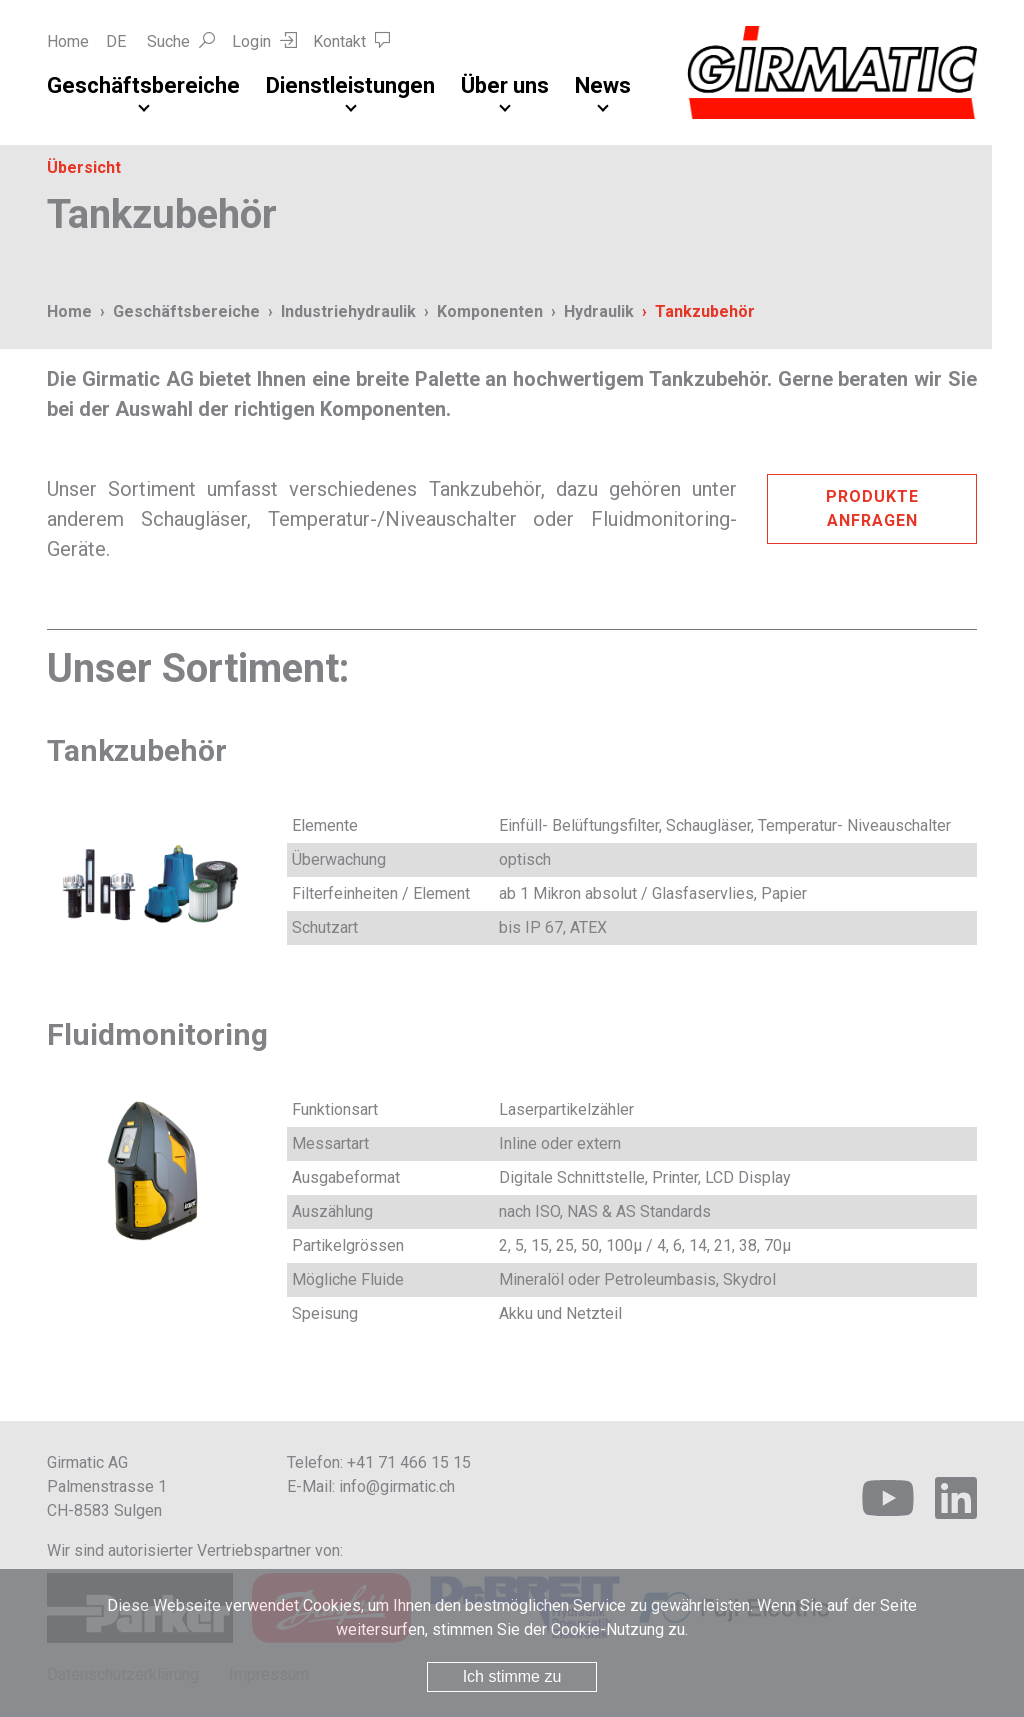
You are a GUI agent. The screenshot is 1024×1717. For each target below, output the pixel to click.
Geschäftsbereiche (143, 85)
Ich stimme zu (512, 1676)
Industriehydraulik (348, 311)
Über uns (505, 85)
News (603, 85)
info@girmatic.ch (397, 1486)
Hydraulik (599, 311)
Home (68, 41)
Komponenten (490, 311)
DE (116, 41)
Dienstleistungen (350, 85)
